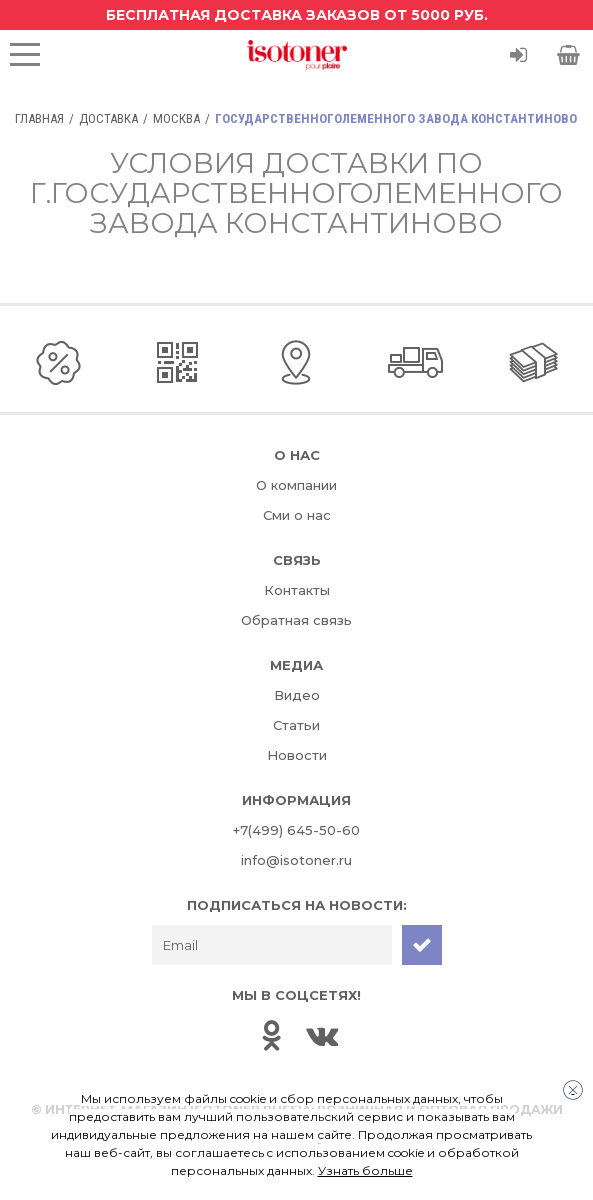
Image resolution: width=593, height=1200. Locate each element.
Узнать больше (365, 1170)
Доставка (108, 118)
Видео (297, 695)
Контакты (297, 590)
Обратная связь (296, 620)
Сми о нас (297, 515)
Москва (176, 118)
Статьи (296, 725)
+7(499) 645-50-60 (296, 830)
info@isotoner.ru (296, 860)
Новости (297, 755)
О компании (296, 485)
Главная (39, 118)
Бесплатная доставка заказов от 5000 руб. (297, 15)
